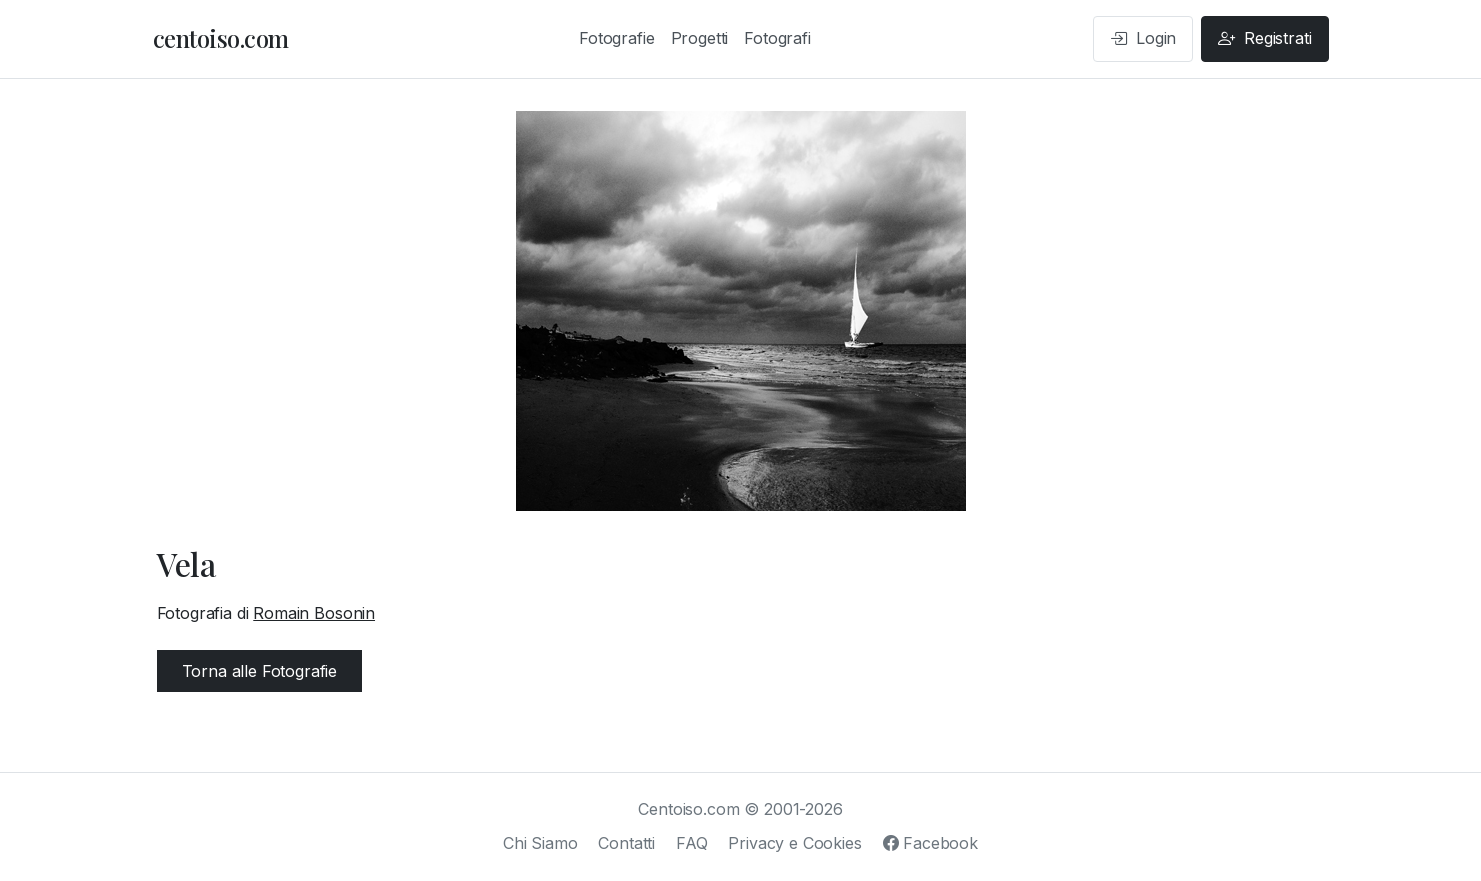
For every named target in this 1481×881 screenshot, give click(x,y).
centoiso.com (221, 38)
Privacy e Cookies (794, 843)
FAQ (692, 843)
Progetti (700, 38)
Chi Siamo (540, 843)
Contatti (626, 843)
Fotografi (777, 38)
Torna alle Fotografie (260, 671)
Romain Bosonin (314, 613)
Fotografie (616, 38)
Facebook (930, 843)
